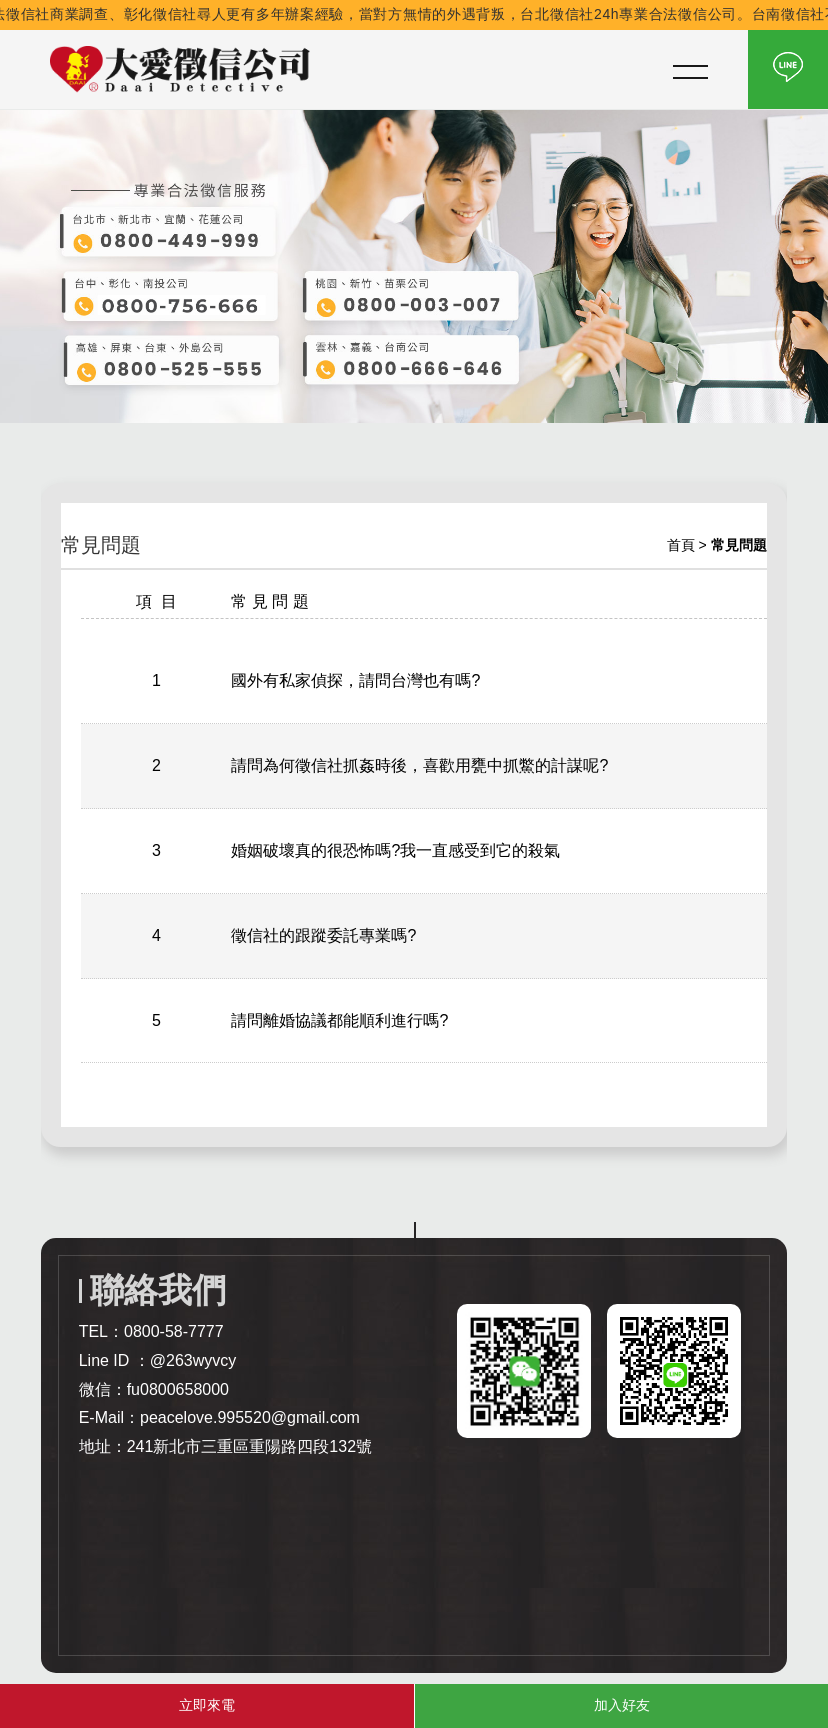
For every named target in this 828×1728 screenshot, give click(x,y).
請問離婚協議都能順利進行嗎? (339, 1020)
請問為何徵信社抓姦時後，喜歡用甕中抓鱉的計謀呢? (419, 765)
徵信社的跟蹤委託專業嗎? (323, 935)
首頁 (681, 545)
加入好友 (622, 1705)
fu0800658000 (178, 1389)
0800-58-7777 (174, 1331)
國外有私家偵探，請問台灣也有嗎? (355, 680)
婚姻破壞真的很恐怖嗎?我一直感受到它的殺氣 (395, 850)
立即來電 (207, 1705)
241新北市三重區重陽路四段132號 (249, 1446)
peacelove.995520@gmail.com (250, 1417)
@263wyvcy (193, 1360)
